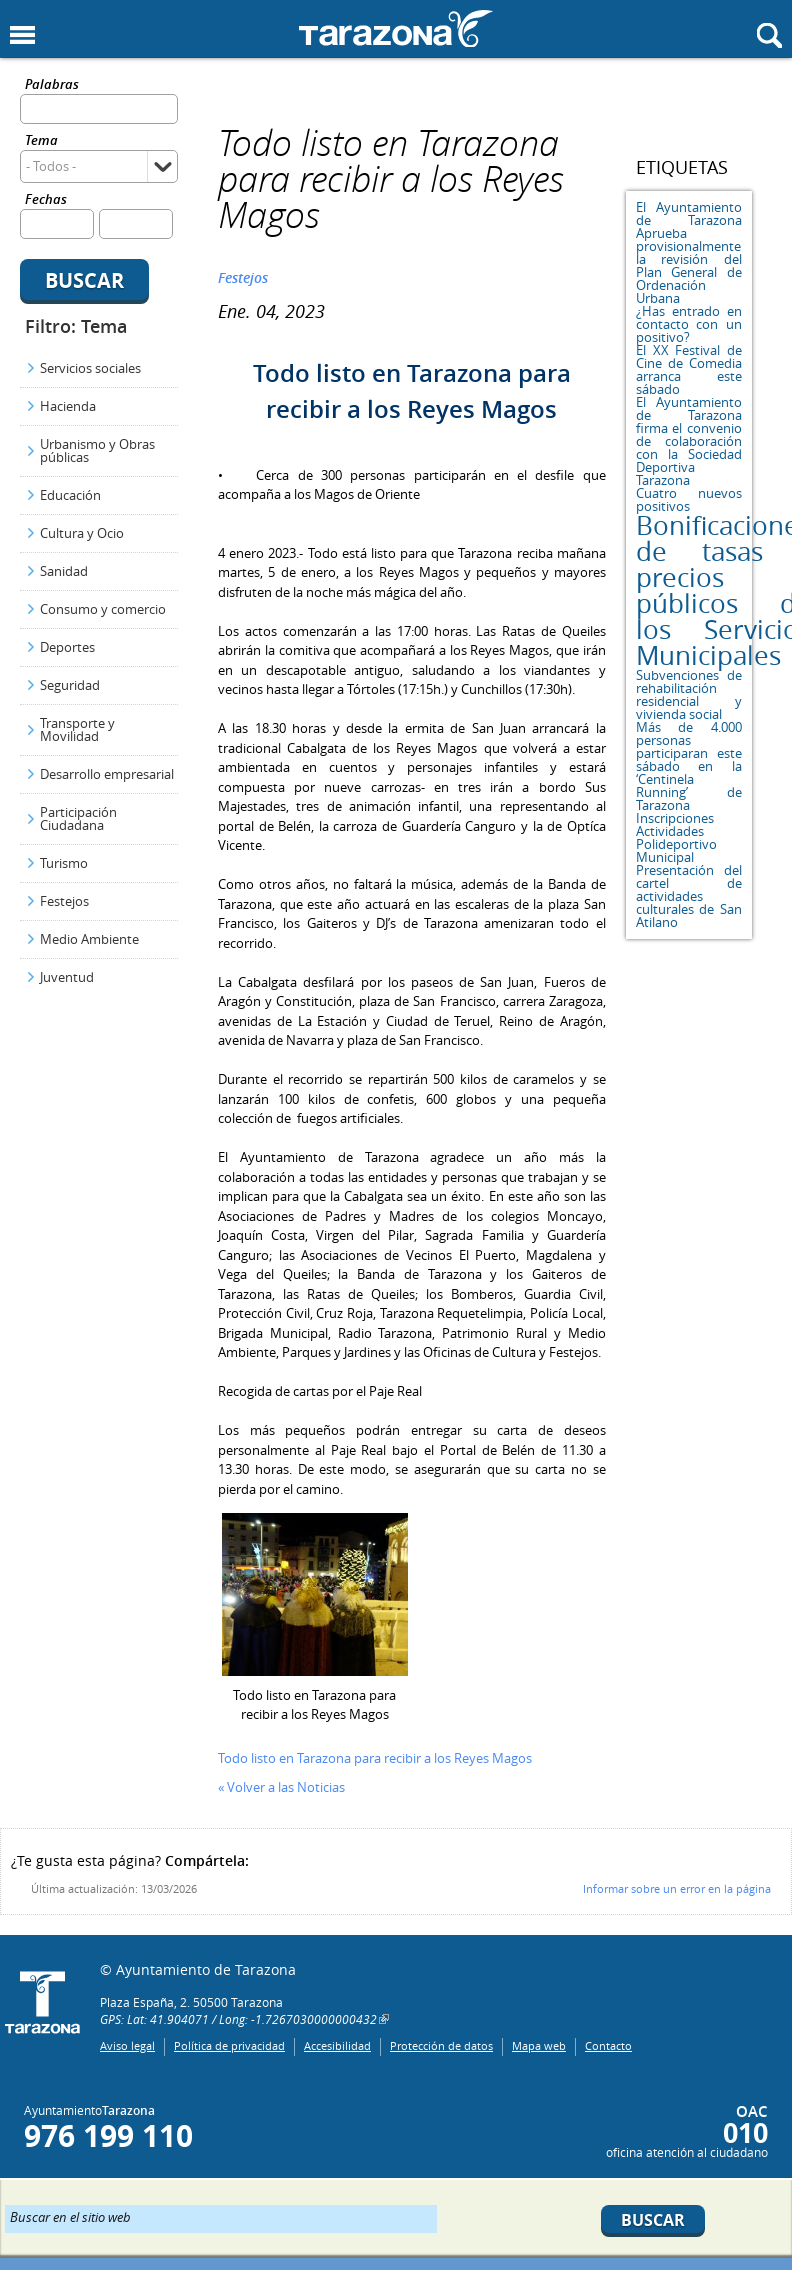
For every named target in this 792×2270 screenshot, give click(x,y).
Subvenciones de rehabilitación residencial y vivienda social (689, 694)
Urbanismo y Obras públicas (97, 450)
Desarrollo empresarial (107, 774)
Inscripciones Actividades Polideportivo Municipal (676, 837)
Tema (41, 141)
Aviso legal (127, 2045)
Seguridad (70, 685)
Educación (70, 495)
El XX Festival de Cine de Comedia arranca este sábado (689, 369)
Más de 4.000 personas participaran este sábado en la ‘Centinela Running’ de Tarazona (689, 766)
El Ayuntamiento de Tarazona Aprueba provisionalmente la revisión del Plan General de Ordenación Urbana (689, 252)
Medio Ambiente (89, 939)
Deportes (67, 647)
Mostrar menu (22, 35)
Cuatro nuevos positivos (689, 499)
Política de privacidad (229, 2045)
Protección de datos (441, 2045)
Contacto (608, 2045)
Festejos (64, 901)
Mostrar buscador (769, 35)
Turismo (64, 863)
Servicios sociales (90, 368)
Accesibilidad (337, 2045)
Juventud (67, 977)
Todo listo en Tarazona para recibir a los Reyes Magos (375, 1758)
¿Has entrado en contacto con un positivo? (689, 324)
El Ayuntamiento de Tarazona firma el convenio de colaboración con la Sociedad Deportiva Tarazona (689, 441)
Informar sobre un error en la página (677, 1888)
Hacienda (68, 406)
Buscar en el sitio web (70, 2216)
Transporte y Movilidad (77, 729)
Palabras (52, 85)
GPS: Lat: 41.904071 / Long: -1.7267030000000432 (238, 2019)
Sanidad (64, 571)
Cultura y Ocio (82, 533)
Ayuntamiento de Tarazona (396, 28)
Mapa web (539, 2045)
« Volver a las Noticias (281, 1787)
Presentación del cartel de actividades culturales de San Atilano (689, 896)
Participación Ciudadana (78, 818)
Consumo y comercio (103, 609)
